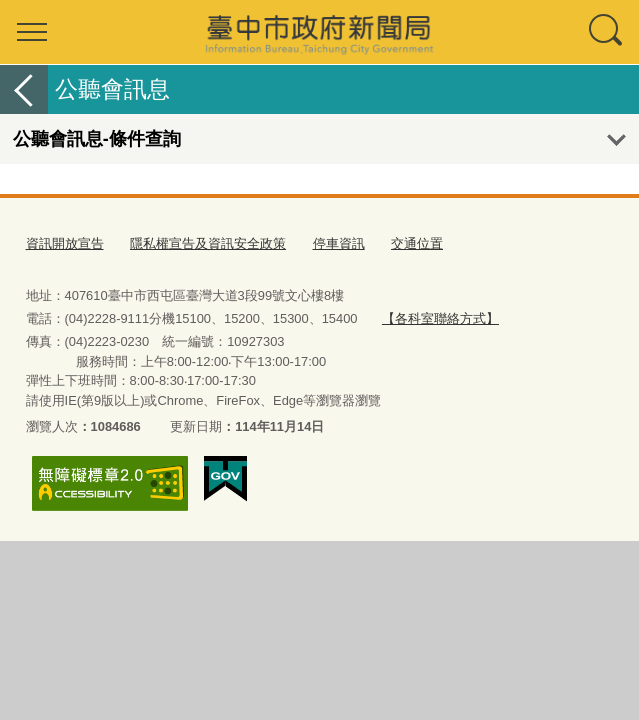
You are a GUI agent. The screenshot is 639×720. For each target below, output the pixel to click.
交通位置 (417, 243)
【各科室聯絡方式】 (440, 318)
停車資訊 (339, 243)
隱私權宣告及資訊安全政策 (208, 243)
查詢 (607, 32)
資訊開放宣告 (65, 243)
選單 (32, 32)
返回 (24, 89)
